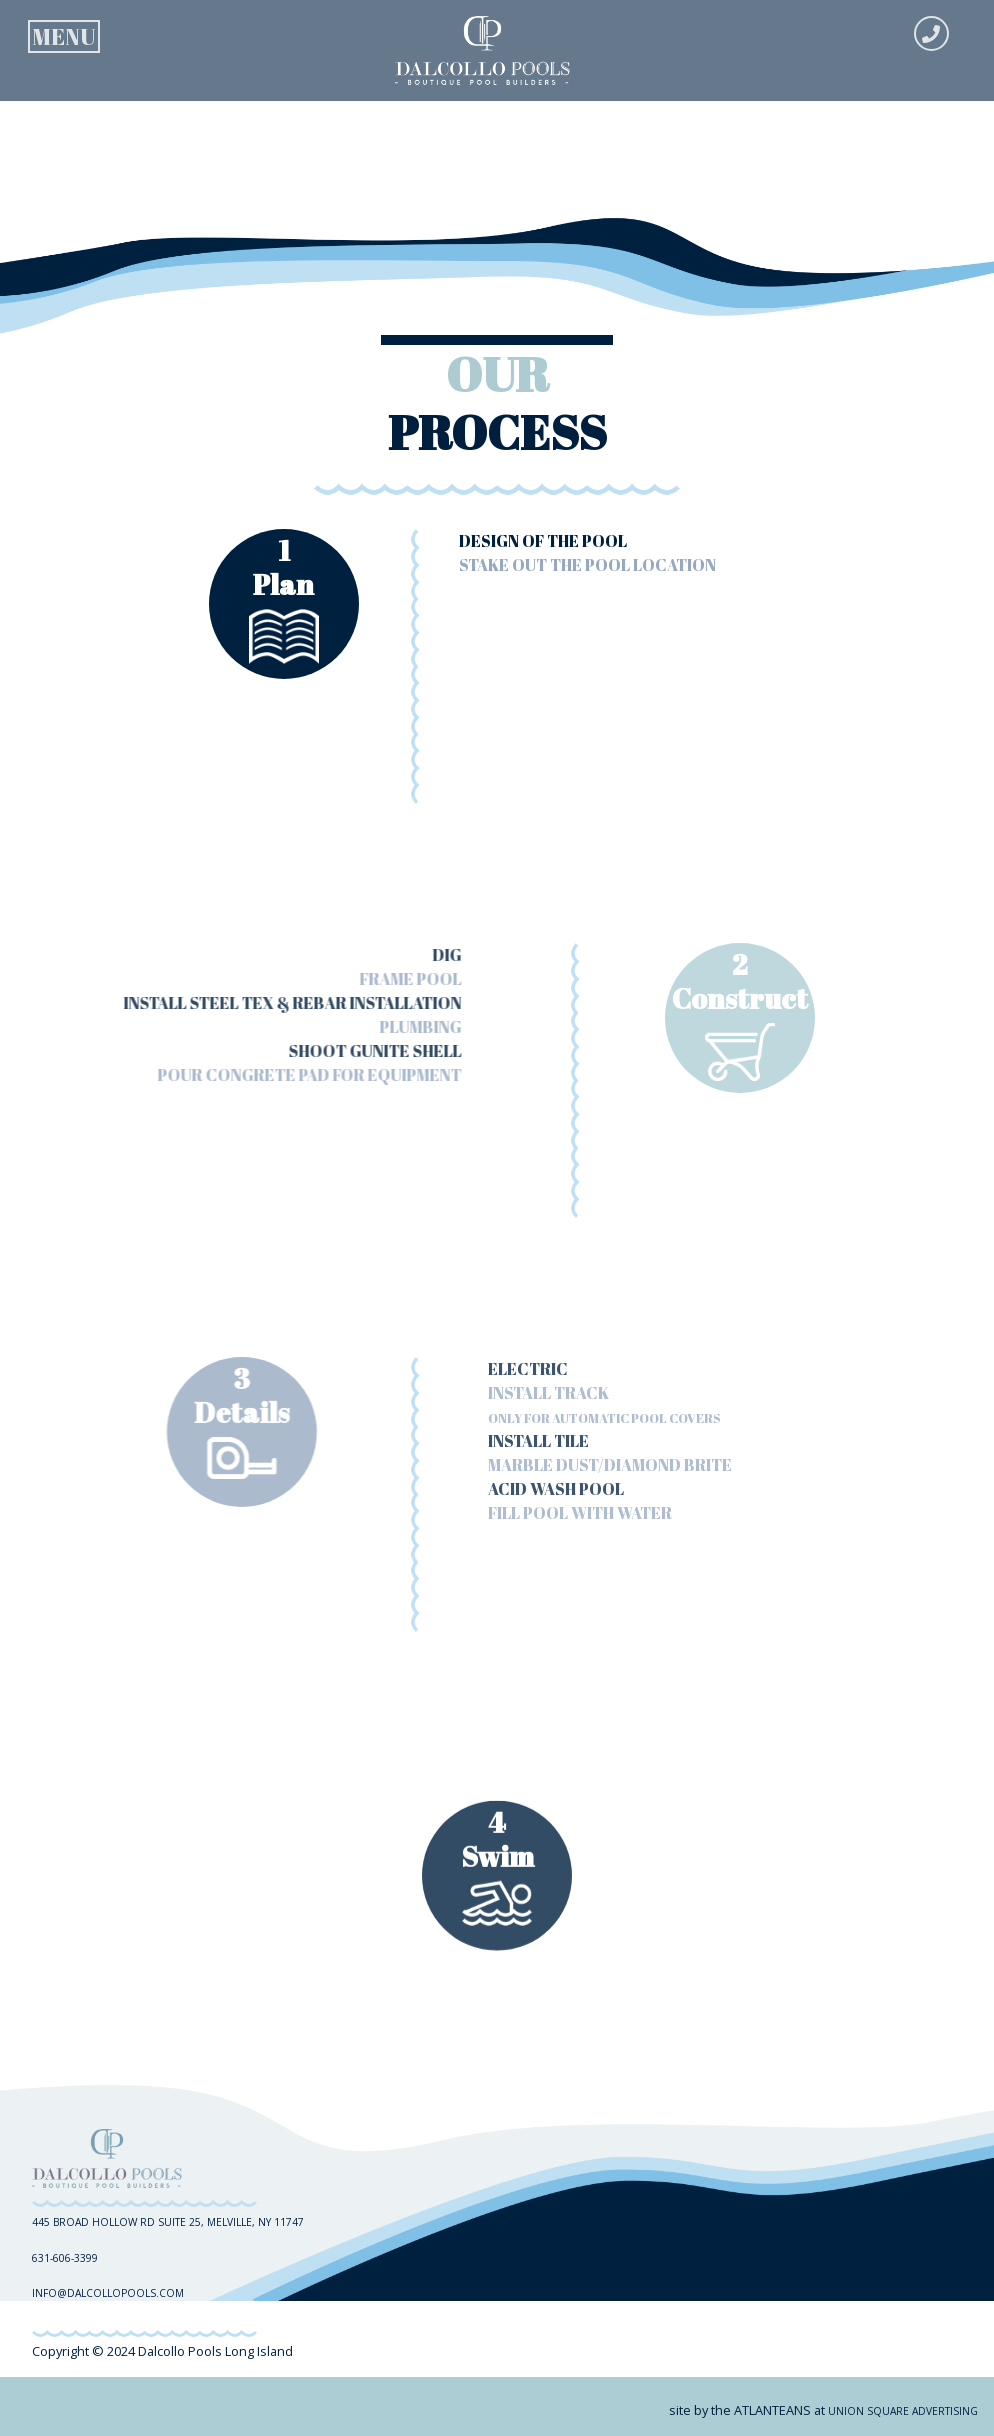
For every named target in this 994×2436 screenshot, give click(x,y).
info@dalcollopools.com (108, 2293)
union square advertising (903, 2411)
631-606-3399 (65, 2258)
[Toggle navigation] (64, 32)
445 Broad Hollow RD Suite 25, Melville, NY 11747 (168, 2222)
